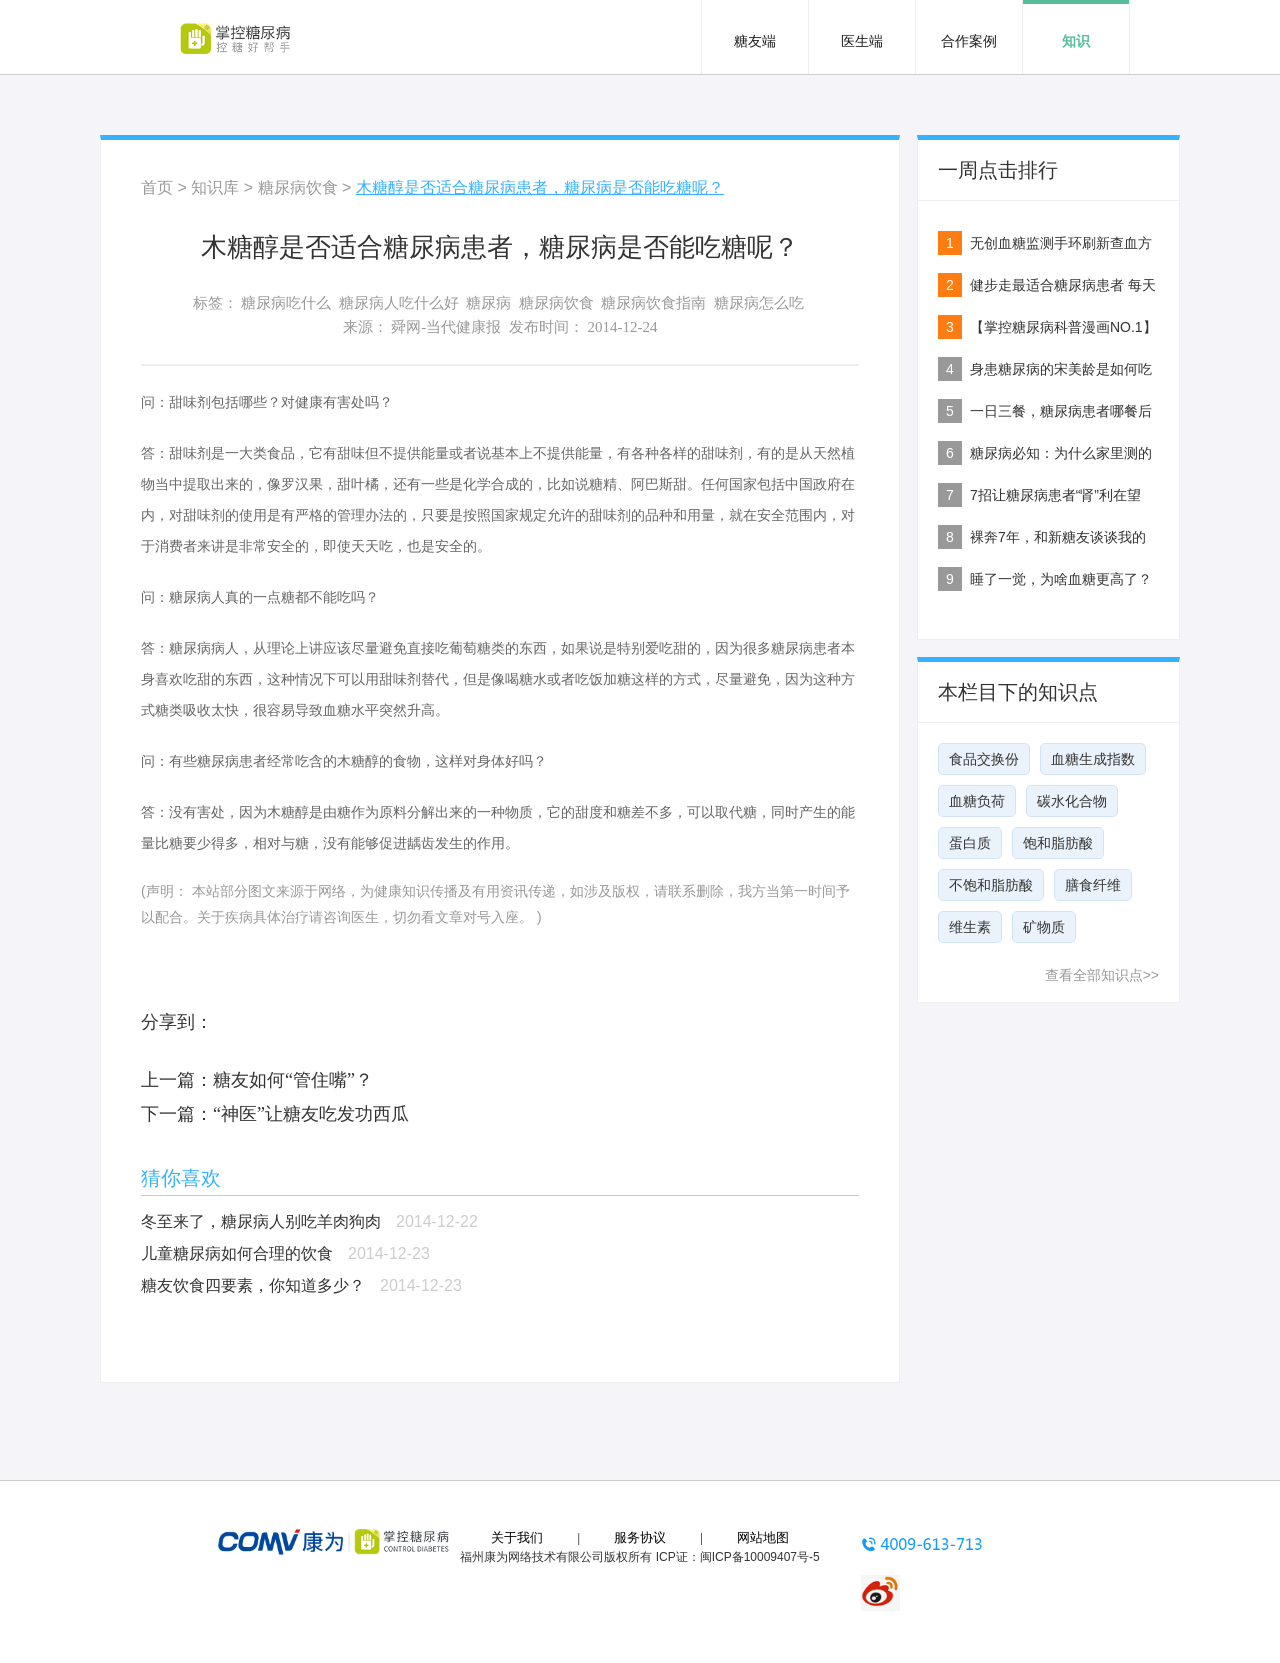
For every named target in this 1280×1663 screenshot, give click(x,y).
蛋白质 (970, 843)
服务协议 (640, 1537)
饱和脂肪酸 (1058, 843)
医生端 (862, 41)
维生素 (970, 927)
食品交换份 (984, 759)
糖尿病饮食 (298, 187)
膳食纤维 (1093, 885)
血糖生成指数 (1093, 759)
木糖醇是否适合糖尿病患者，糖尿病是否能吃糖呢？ (540, 187)
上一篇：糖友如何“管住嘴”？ (257, 1080)
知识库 (215, 187)
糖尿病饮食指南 (653, 303)
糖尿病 (488, 303)
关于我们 (517, 1537)
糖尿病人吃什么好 (399, 303)
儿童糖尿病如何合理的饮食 (237, 1253)
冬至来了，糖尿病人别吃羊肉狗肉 (261, 1221)
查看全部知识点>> (1102, 975)
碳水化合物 (1072, 801)
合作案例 (969, 41)
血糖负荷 (977, 801)
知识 (1076, 41)
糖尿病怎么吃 (759, 303)
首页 (157, 187)
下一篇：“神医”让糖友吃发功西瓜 (275, 1114)
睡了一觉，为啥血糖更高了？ (1061, 579)
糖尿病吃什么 (286, 303)
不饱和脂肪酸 (991, 885)
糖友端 (755, 41)
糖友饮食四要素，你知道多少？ (253, 1285)
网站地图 (763, 1537)
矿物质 (1044, 927)
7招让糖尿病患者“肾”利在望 (1055, 495)
